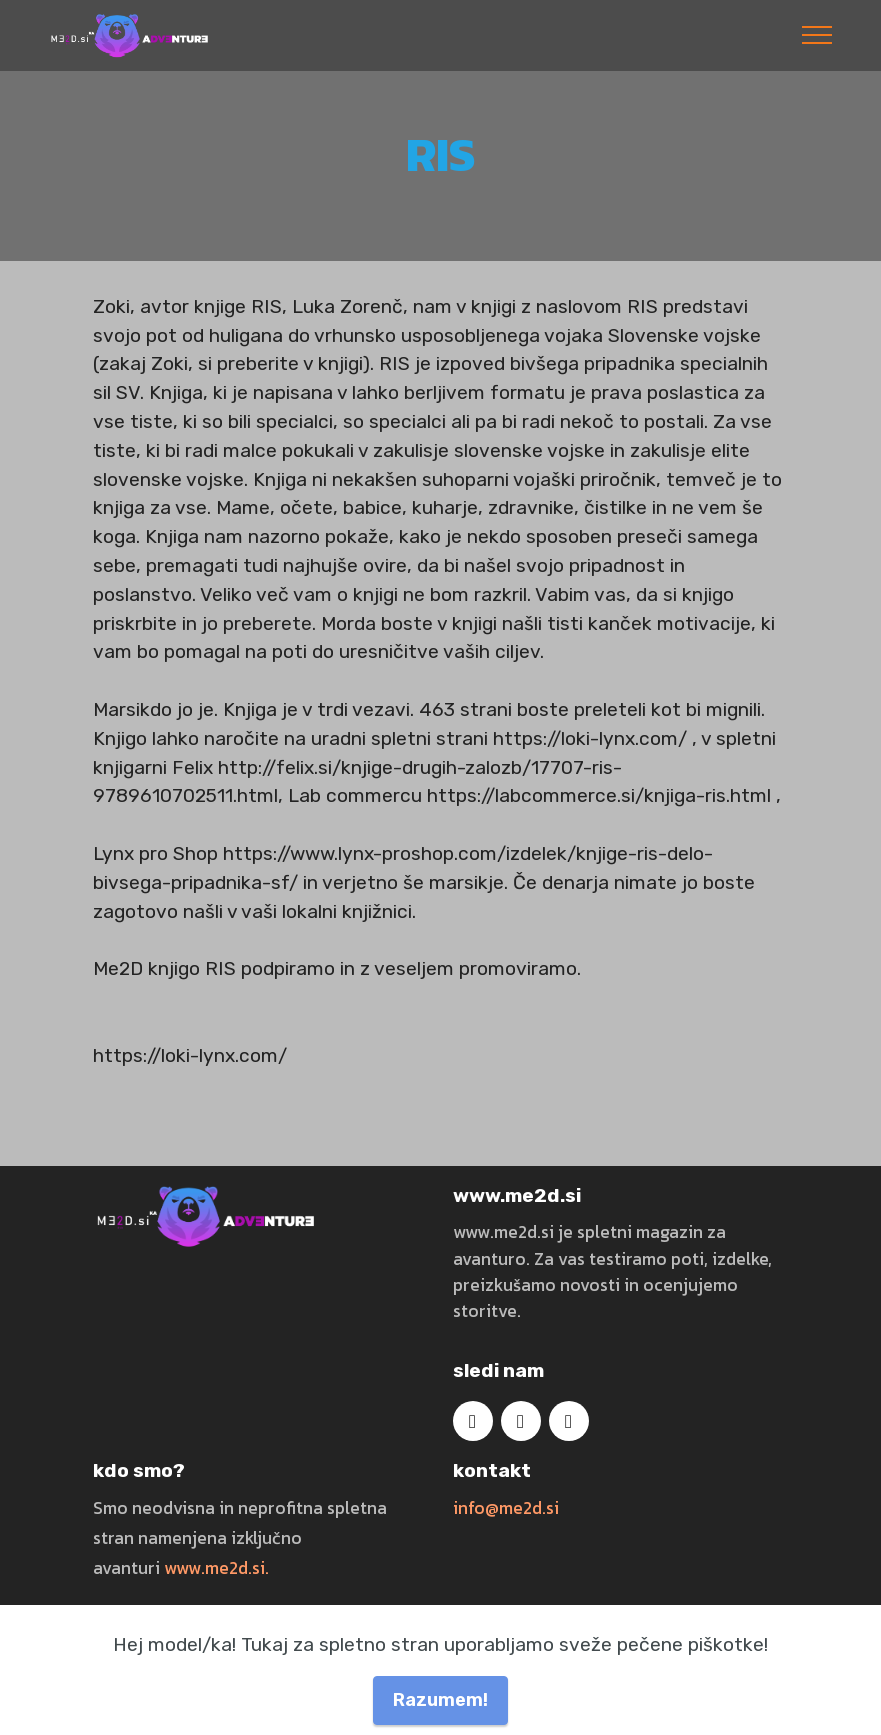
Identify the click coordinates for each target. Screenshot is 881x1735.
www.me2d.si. (216, 1568)
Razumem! (440, 1699)
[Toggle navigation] (817, 35)
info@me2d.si (506, 1508)
